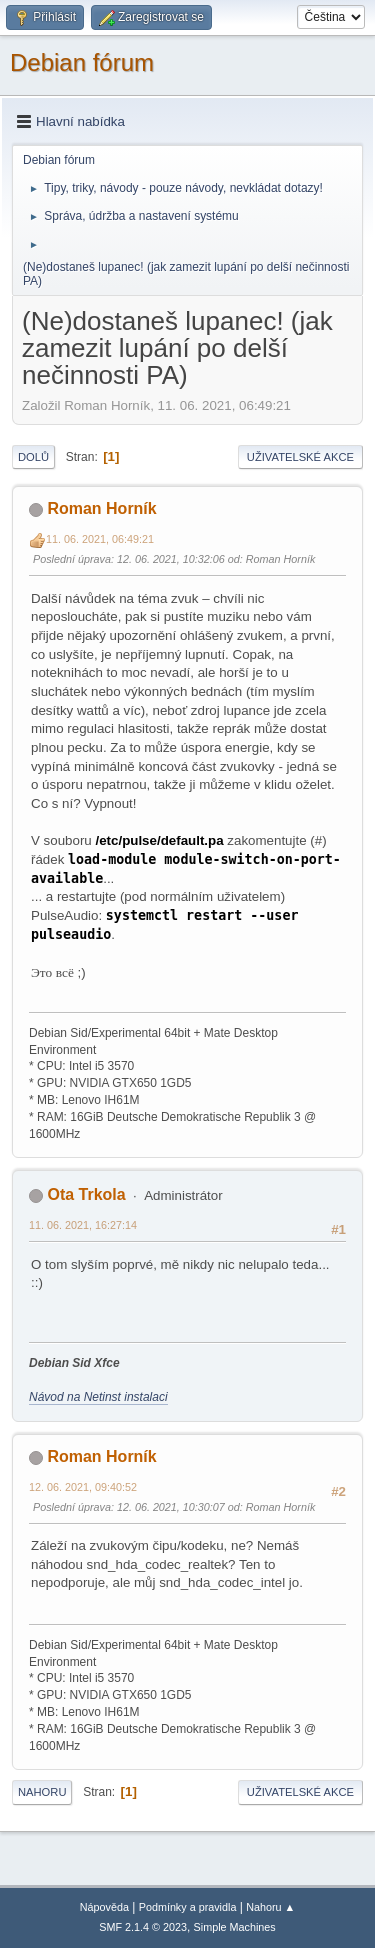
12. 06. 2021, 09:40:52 (83, 1487)
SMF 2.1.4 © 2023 (143, 1927)
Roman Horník (101, 508)
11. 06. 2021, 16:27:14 (83, 1225)
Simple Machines (235, 1927)
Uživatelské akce (300, 457)
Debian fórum (82, 62)
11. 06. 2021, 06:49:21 (100, 539)
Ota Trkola (86, 1194)
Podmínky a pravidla (188, 1907)
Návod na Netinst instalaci (98, 1397)
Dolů (33, 457)
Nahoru (42, 1792)
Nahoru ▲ (270, 1907)
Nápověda (104, 1907)
